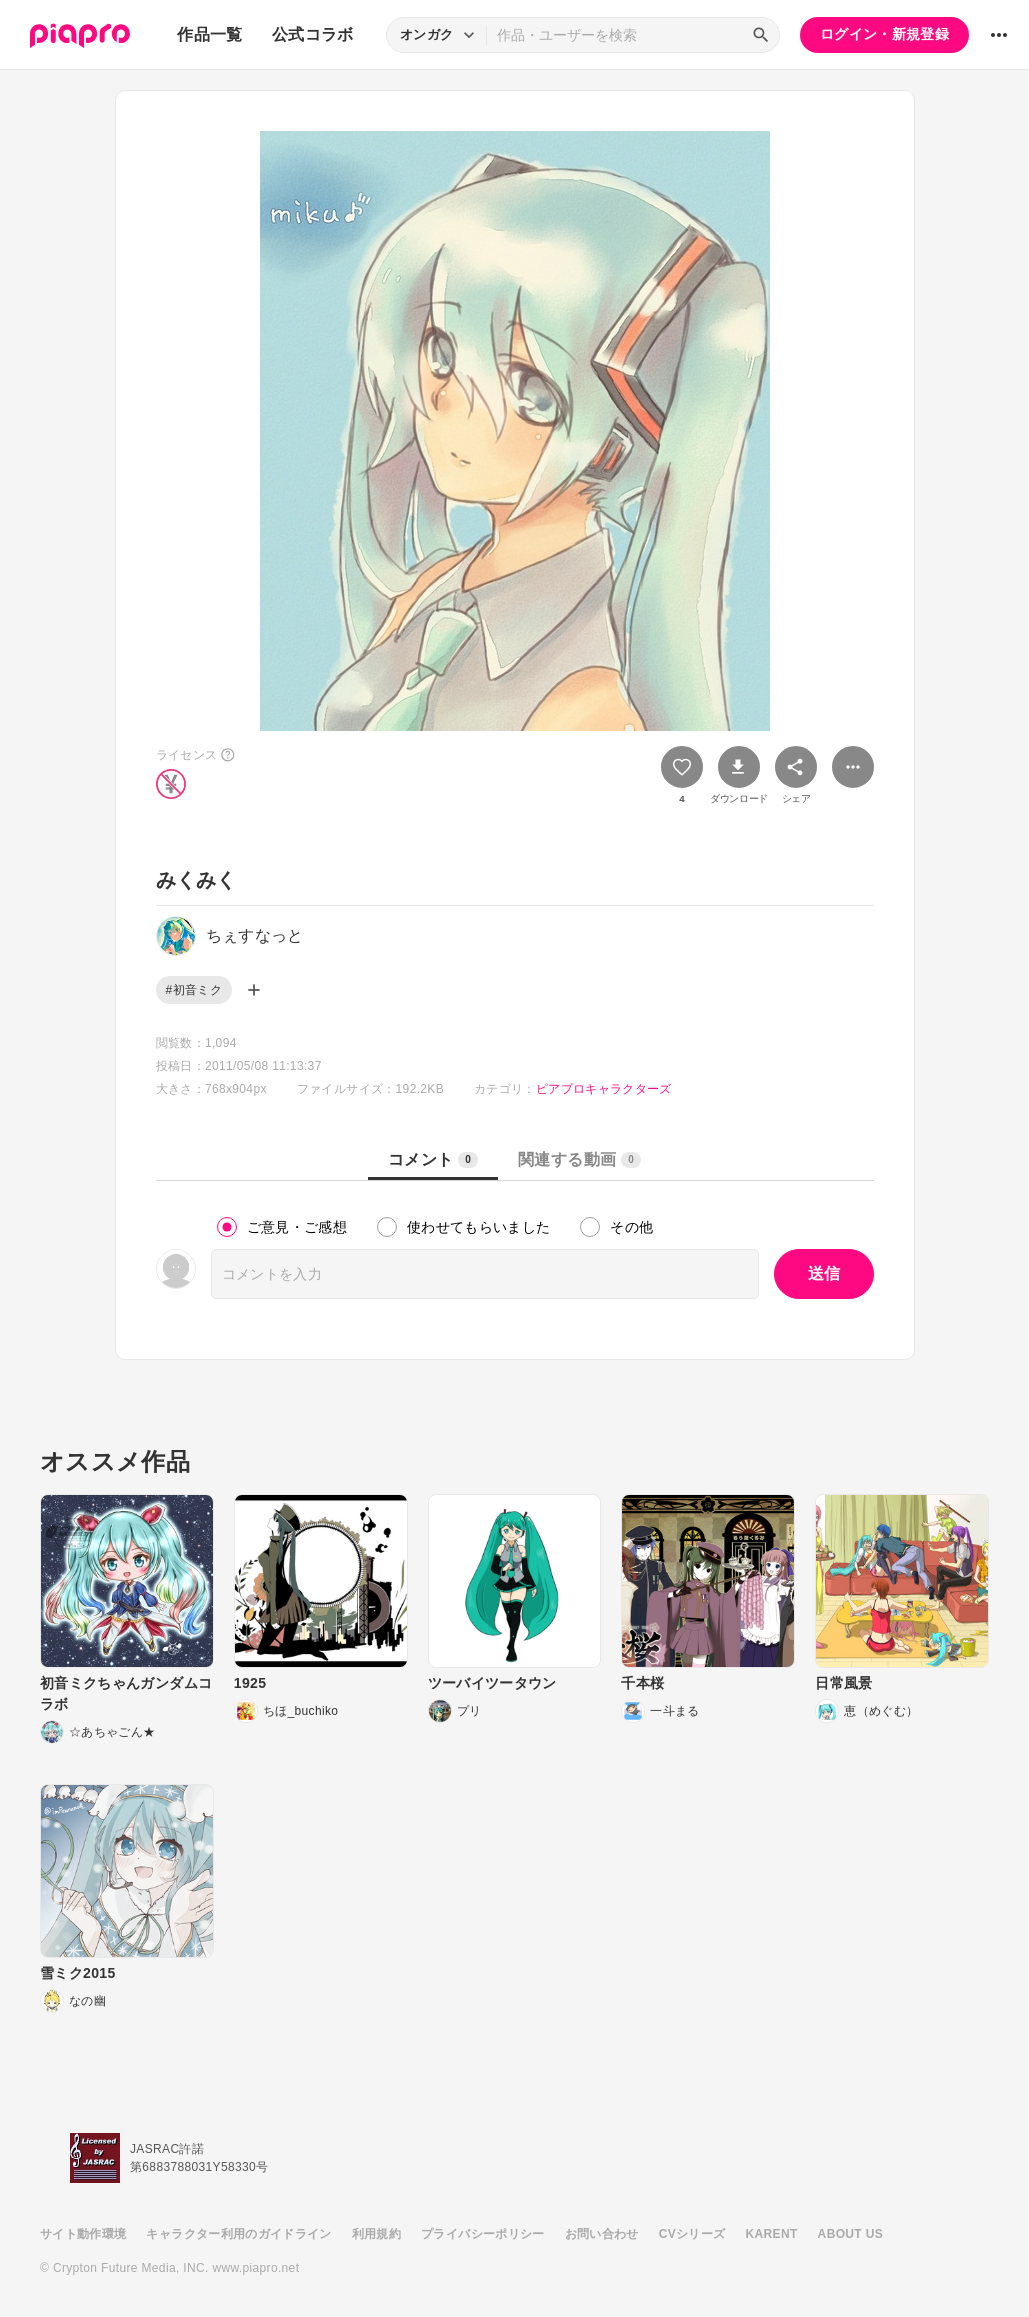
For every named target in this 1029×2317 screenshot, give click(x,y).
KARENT (772, 2234)
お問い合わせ (602, 2234)
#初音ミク (194, 990)
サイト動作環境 (83, 2234)
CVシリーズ (692, 2234)
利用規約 (376, 2234)
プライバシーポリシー (483, 2234)
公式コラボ (313, 34)
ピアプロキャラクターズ (604, 1089)
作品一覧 (209, 34)
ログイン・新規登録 (884, 34)
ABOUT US (850, 2234)
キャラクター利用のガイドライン (238, 2234)
